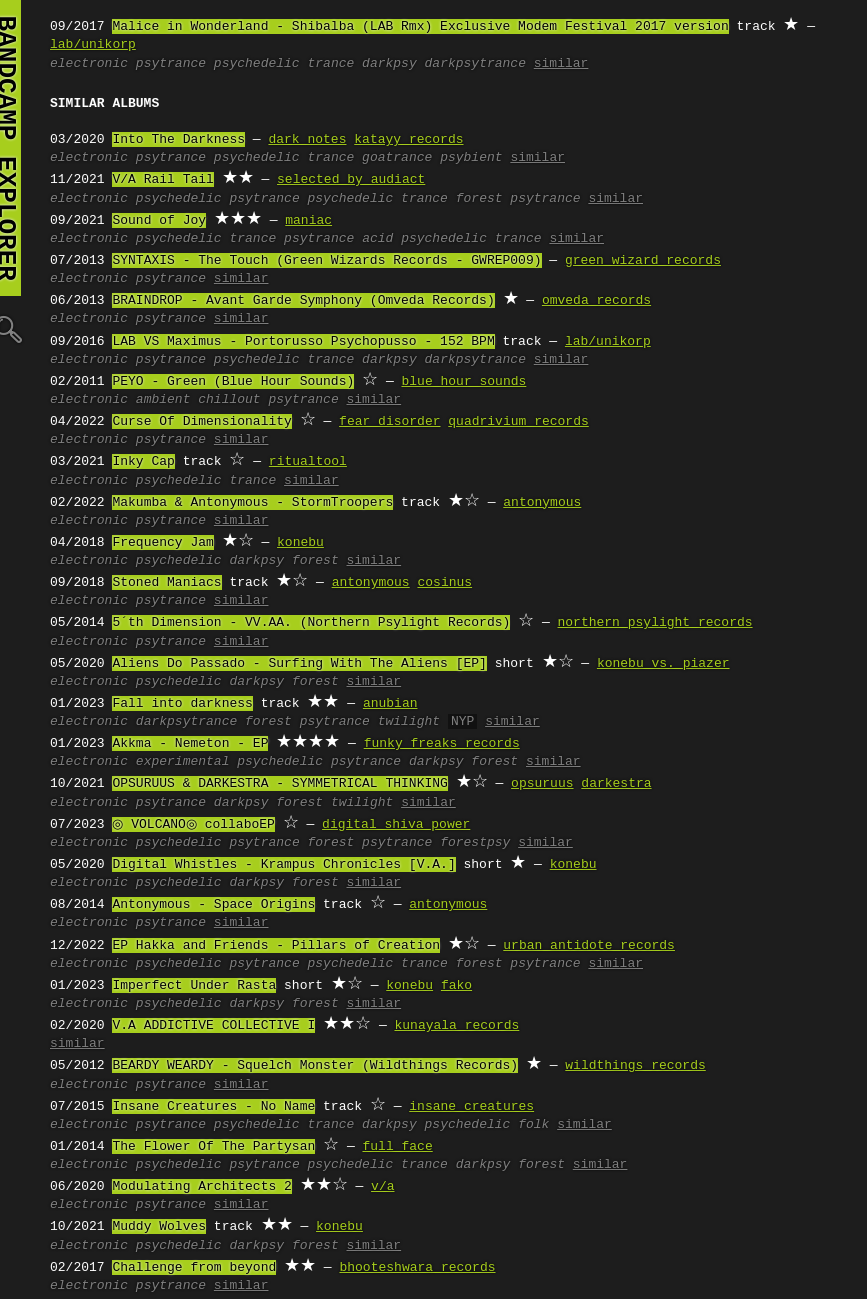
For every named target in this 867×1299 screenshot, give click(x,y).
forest (315, 561)
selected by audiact (351, 180)
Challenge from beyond (194, 1268)
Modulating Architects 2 (201, 1187)
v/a (382, 1187)
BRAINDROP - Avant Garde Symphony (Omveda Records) (303, 301)
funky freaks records (442, 744)
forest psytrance (518, 199)
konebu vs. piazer (663, 664)
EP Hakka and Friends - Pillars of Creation (276, 946)
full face (397, 1147)
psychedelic (179, 199)
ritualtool (308, 462)
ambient (163, 400)
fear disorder (389, 422)
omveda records (596, 301)
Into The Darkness (178, 140)
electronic (89, 64)
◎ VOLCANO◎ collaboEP (190, 825)
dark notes (307, 140)
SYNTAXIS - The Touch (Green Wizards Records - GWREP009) (326, 261)
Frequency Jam (162, 543)
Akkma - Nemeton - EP (190, 744)
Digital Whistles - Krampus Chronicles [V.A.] (283, 865)
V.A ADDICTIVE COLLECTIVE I (213, 1026)
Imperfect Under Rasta (194, 986)
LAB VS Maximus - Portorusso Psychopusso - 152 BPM (303, 342)
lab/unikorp (93, 45)
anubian (390, 704)
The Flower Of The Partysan (213, 1147)
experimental (183, 762)
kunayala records (456, 1026)
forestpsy (475, 843)
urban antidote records (589, 946)
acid (377, 239)
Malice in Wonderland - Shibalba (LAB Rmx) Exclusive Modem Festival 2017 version (420, 27)
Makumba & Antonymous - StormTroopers (252, 503)
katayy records (408, 140)
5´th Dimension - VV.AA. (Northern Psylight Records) (311, 623)
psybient (471, 158)
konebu (300, 543)
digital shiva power (390, 825)
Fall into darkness (182, 704)
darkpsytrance (474, 64)
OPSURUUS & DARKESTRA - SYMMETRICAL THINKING (279, 784)
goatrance (397, 158)
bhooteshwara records (417, 1268)
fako (456, 986)
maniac (308, 221)
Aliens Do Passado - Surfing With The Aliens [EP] (299, 664)
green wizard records (643, 261)
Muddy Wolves (159, 1227)
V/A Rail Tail (162, 180)
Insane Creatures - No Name (213, 1107)
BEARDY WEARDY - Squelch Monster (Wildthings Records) (315, 1066)
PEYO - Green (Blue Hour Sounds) (233, 382)
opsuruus (542, 784)
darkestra (616, 784)
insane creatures (471, 1107)
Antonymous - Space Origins (213, 905)
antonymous (542, 503)
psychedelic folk (486, 1125)
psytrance (171, 64)
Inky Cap (143, 462)
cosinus (444, 583)
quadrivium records (518, 422)
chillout (229, 400)
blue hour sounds (463, 382)
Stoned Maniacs (166, 583)
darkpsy (389, 64)
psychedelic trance (284, 64)
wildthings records (635, 1066)
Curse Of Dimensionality (201, 422)
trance (252, 239)
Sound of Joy (159, 221)
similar (561, 64)
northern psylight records (654, 623)
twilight (409, 722)
